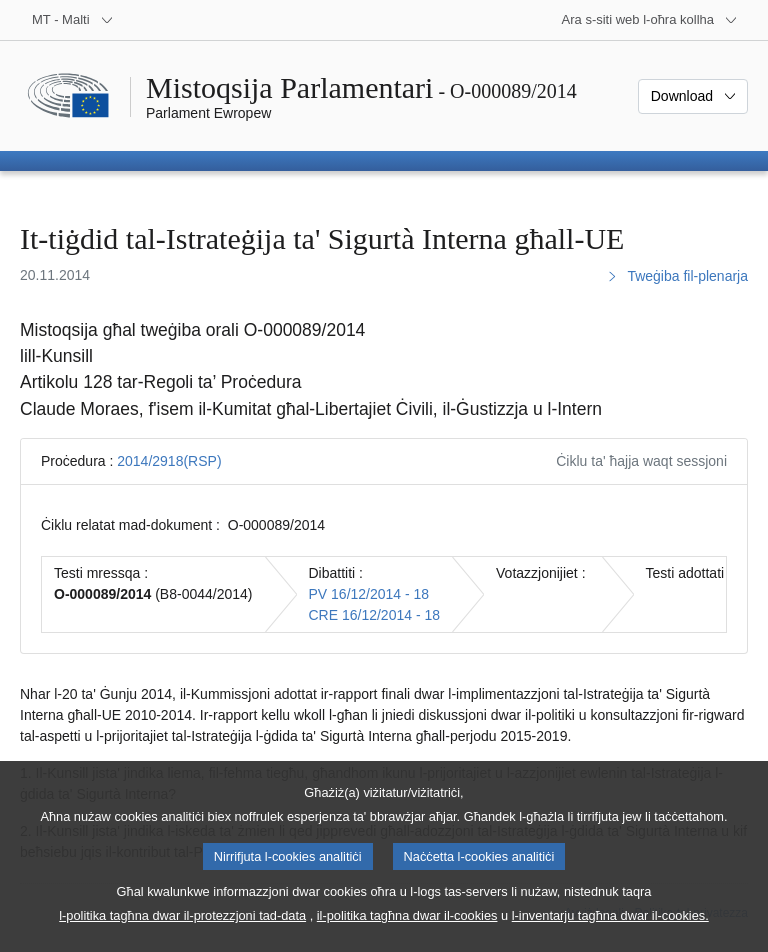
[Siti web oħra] (650, 20)
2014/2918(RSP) (169, 461)
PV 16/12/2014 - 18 (369, 594)
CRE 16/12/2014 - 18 (375, 615)
